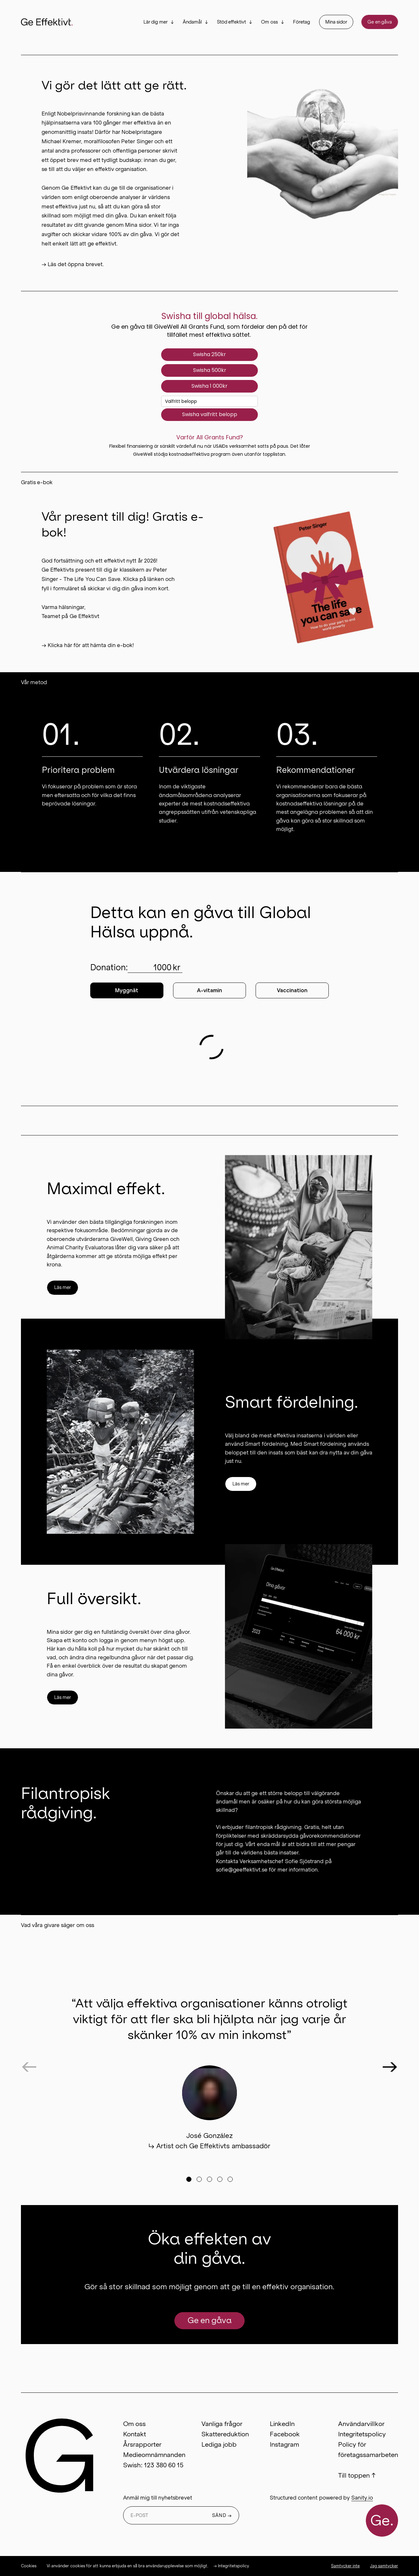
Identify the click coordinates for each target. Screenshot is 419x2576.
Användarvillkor (361, 2424)
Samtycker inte (345, 2565)
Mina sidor (336, 22)
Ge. (382, 2520)
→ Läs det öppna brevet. (73, 264)
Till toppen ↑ (356, 2475)
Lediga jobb (219, 2444)
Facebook (285, 2434)
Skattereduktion (225, 2434)
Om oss (269, 22)
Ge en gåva (379, 22)
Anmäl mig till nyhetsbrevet (157, 2497)
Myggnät (126, 990)
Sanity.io (362, 2497)
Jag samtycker (384, 2565)
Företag (301, 22)
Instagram (284, 2444)
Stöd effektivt (231, 22)
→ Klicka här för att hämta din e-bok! (88, 645)
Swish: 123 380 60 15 (153, 2465)
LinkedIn (282, 2424)
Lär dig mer (155, 22)
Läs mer (62, 1287)
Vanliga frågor (221, 2424)
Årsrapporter (142, 2444)
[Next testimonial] (390, 2065)
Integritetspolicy (362, 2434)
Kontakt (134, 2434)
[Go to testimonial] (188, 2179)
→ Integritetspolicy (231, 2565)
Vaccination (292, 990)
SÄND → (222, 2515)
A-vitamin (209, 990)
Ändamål (192, 22)
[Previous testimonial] (29, 2065)
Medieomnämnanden (154, 2455)
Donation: (136, 968)
